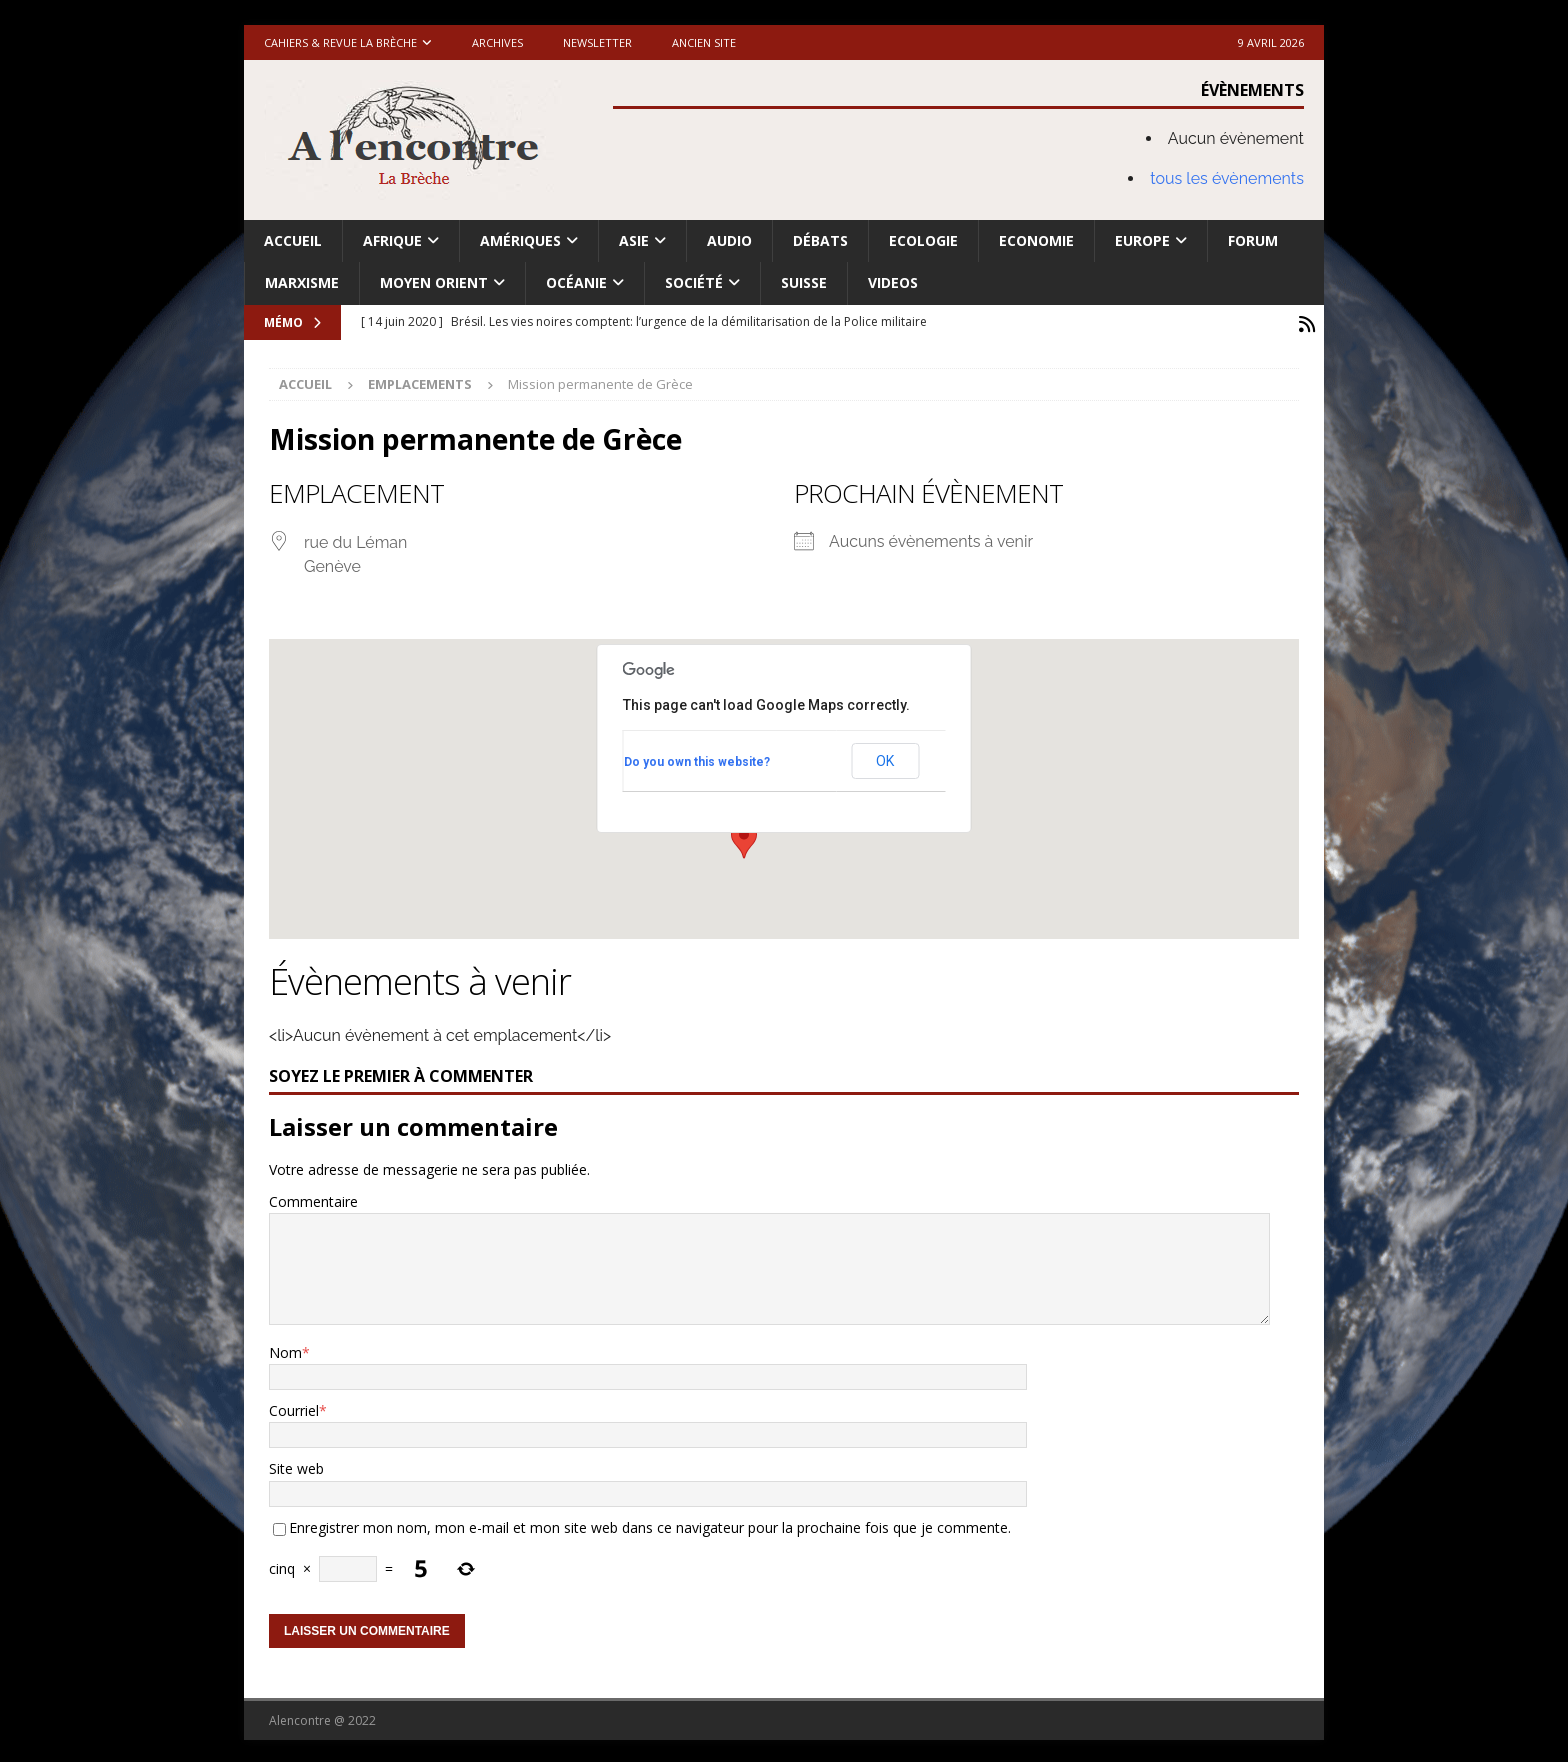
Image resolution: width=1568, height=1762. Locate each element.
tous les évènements (1227, 178)
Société (694, 282)
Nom (285, 1348)
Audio (729, 240)
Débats (820, 240)
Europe (1142, 240)
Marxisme (302, 282)
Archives (497, 42)
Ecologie (923, 240)
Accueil (293, 240)
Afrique (392, 240)
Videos (893, 282)
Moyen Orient (434, 282)
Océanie (576, 282)
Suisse (804, 282)
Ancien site (704, 42)
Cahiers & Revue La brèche (340, 42)
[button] (744, 837)
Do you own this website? (697, 758)
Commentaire (313, 1198)
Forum (1253, 240)
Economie (1036, 240)
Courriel (294, 1407)
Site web (296, 1465)
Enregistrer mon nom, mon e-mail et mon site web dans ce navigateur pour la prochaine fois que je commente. (650, 1524)
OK (885, 758)
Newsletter (597, 42)
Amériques (520, 240)
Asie (634, 240)
